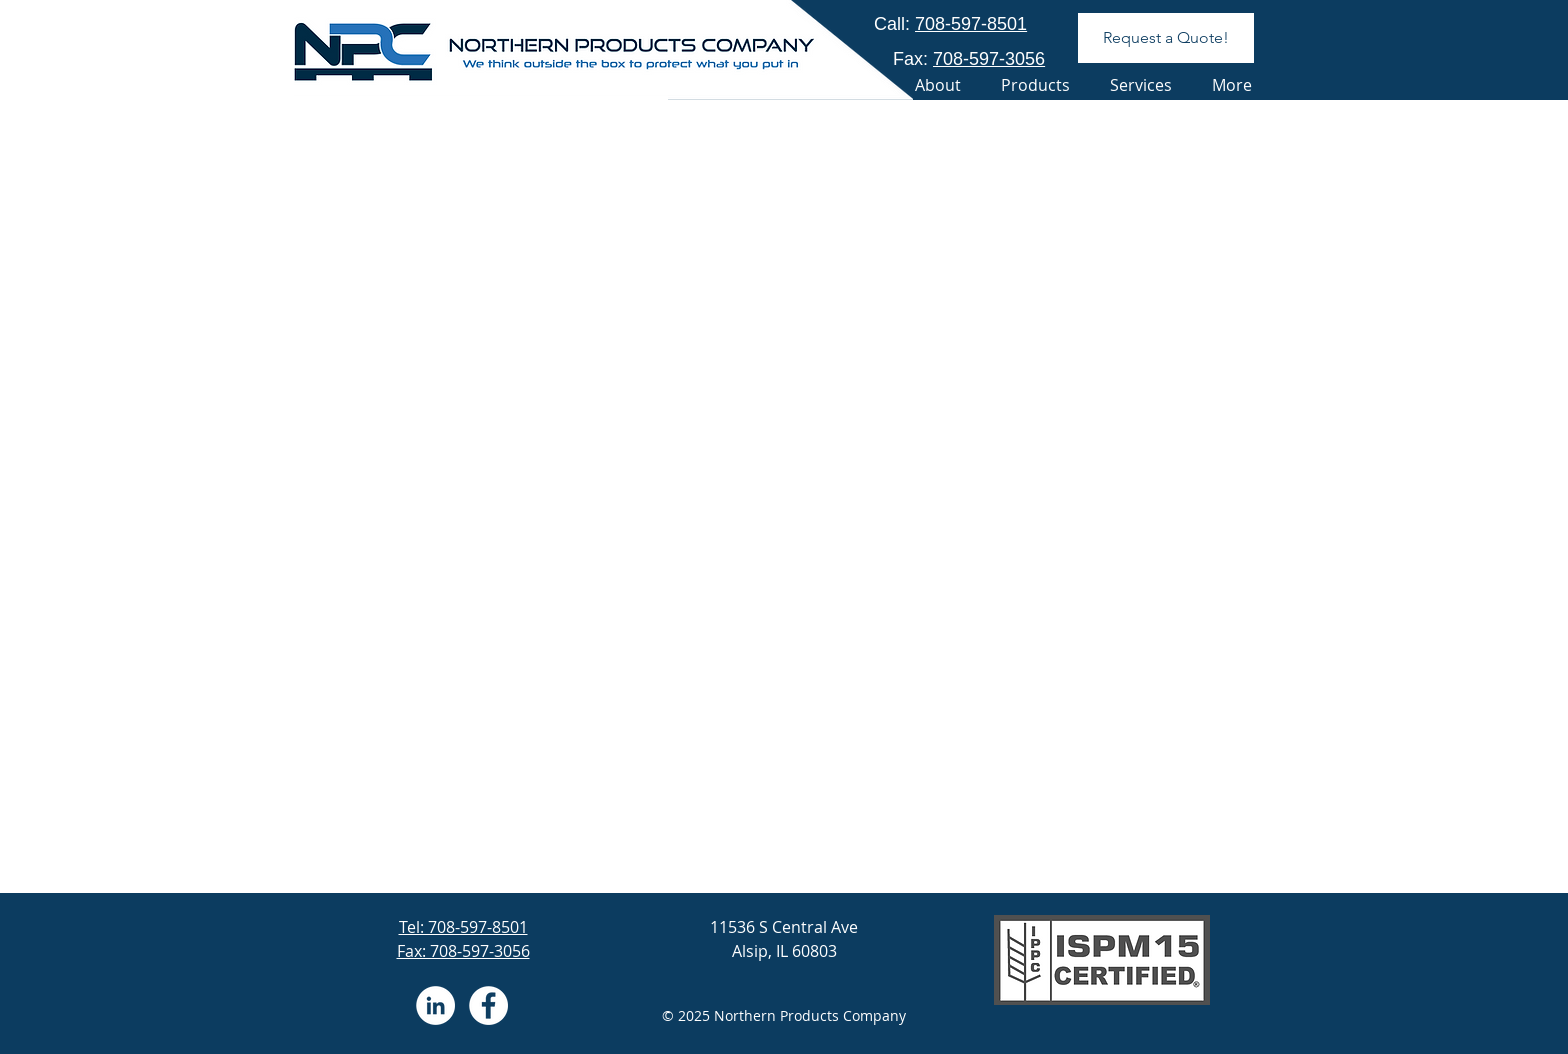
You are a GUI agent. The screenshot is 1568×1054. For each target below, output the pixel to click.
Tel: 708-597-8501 (463, 927)
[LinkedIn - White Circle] (435, 1005)
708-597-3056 (989, 59)
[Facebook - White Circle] (488, 1005)
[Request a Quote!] (1166, 38)
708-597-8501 (971, 24)
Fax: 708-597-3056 (463, 951)
